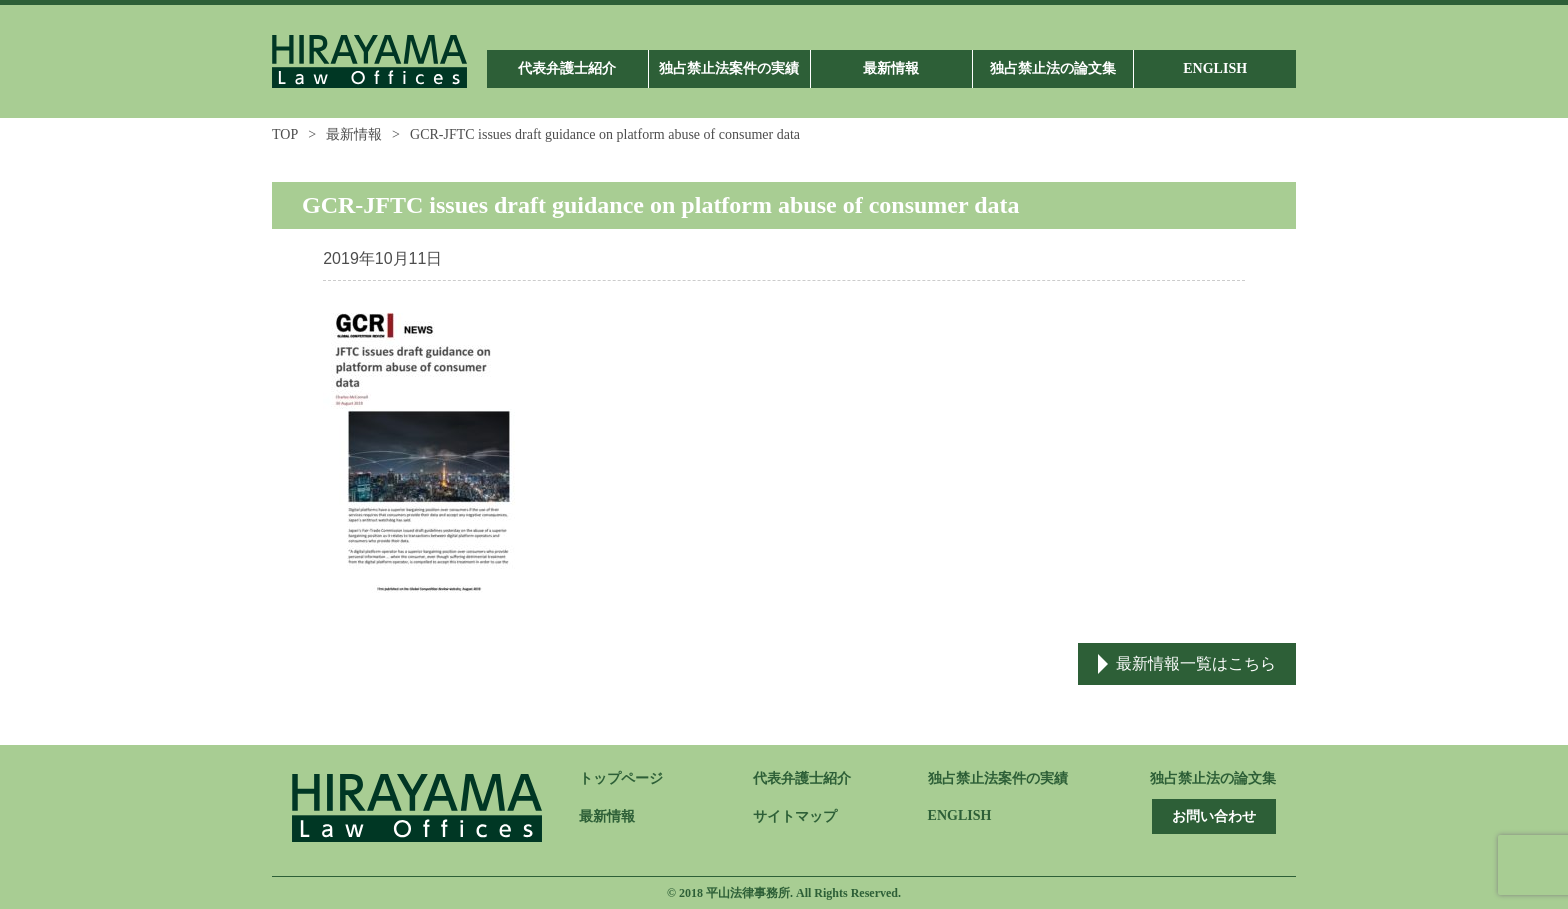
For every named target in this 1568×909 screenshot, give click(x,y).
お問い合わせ (1214, 816)
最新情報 (354, 134)
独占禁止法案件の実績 (998, 778)
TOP (285, 134)
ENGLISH (960, 815)
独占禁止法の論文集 (1213, 778)
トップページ (621, 778)
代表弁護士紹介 (802, 778)
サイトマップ (795, 816)
